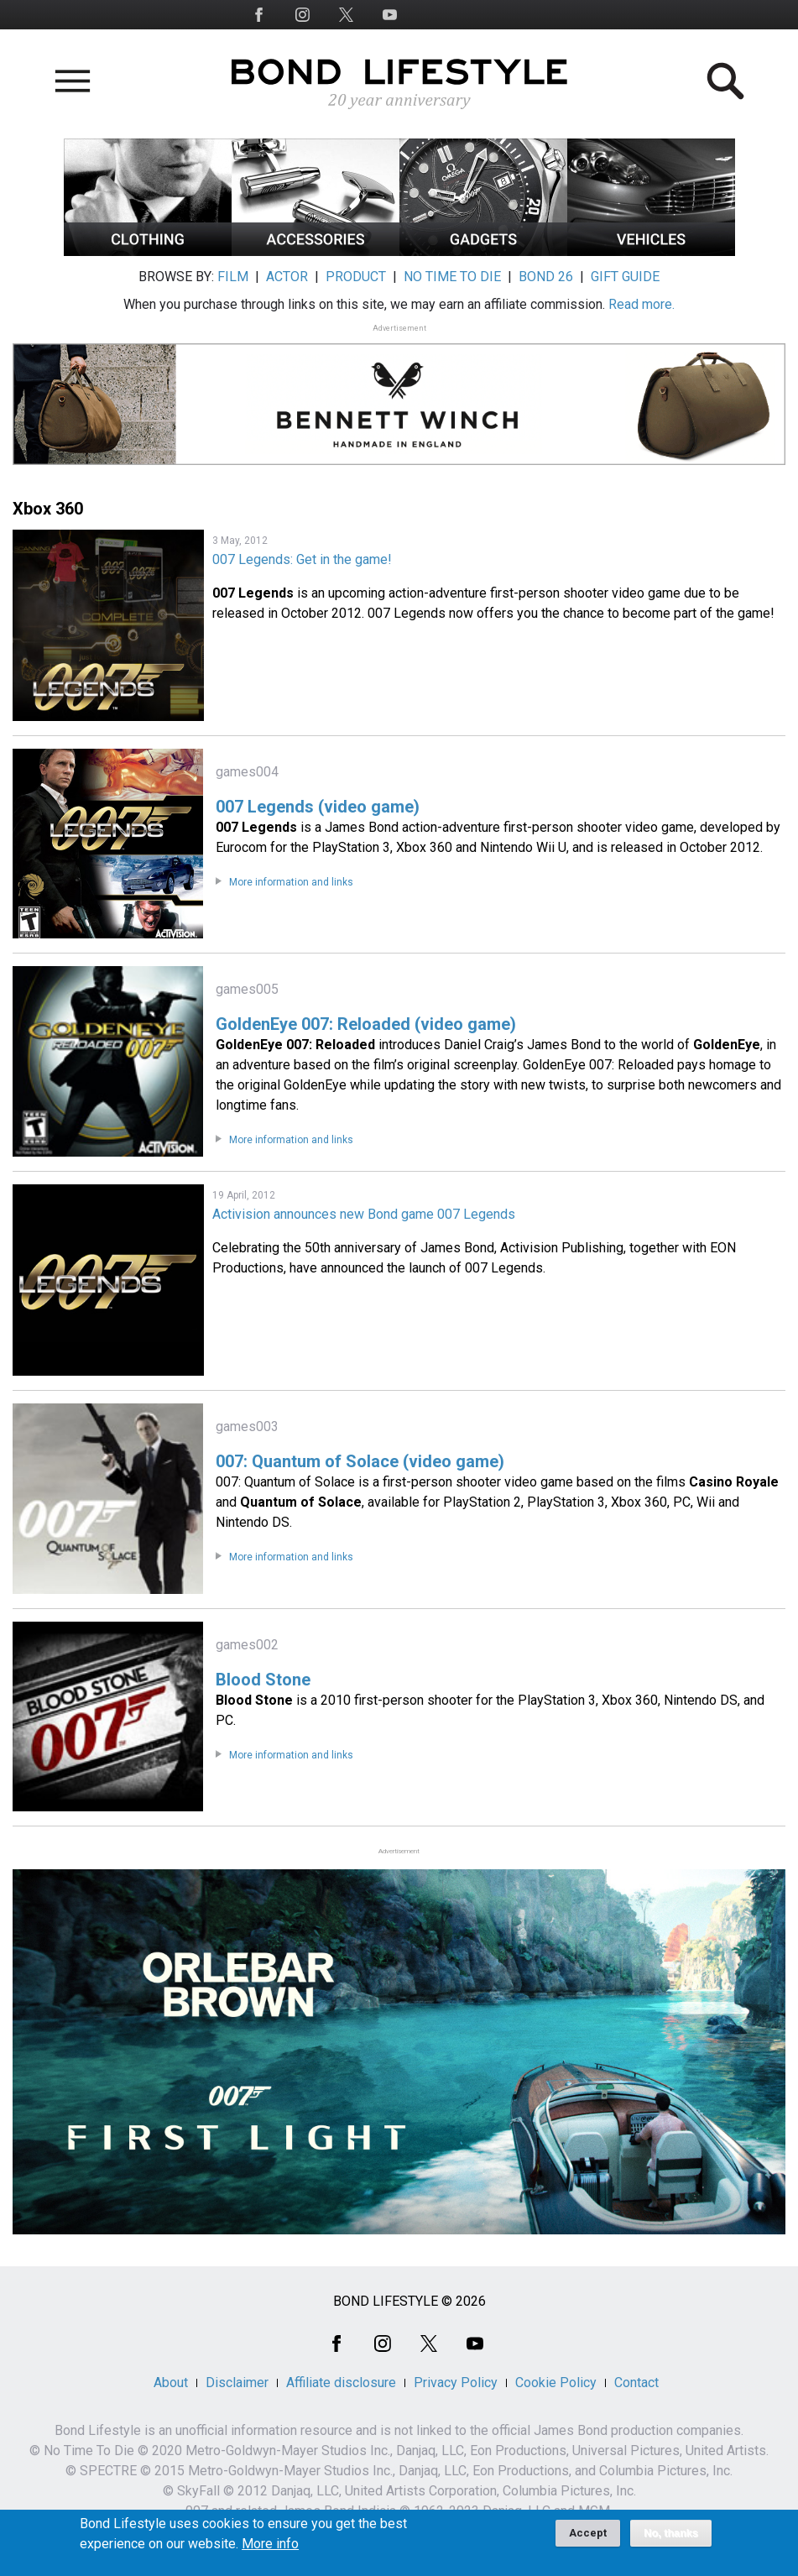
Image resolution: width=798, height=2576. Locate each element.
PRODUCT (356, 277)
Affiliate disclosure (341, 2383)
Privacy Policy (456, 2383)
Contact (636, 2383)
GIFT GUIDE (625, 277)
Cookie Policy (556, 2383)
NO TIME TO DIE (452, 277)
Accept (588, 2540)
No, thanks (671, 2541)
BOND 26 (546, 277)
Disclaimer (237, 2383)
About (171, 2383)
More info (270, 2551)
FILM (232, 277)
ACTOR (287, 277)
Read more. (641, 304)
